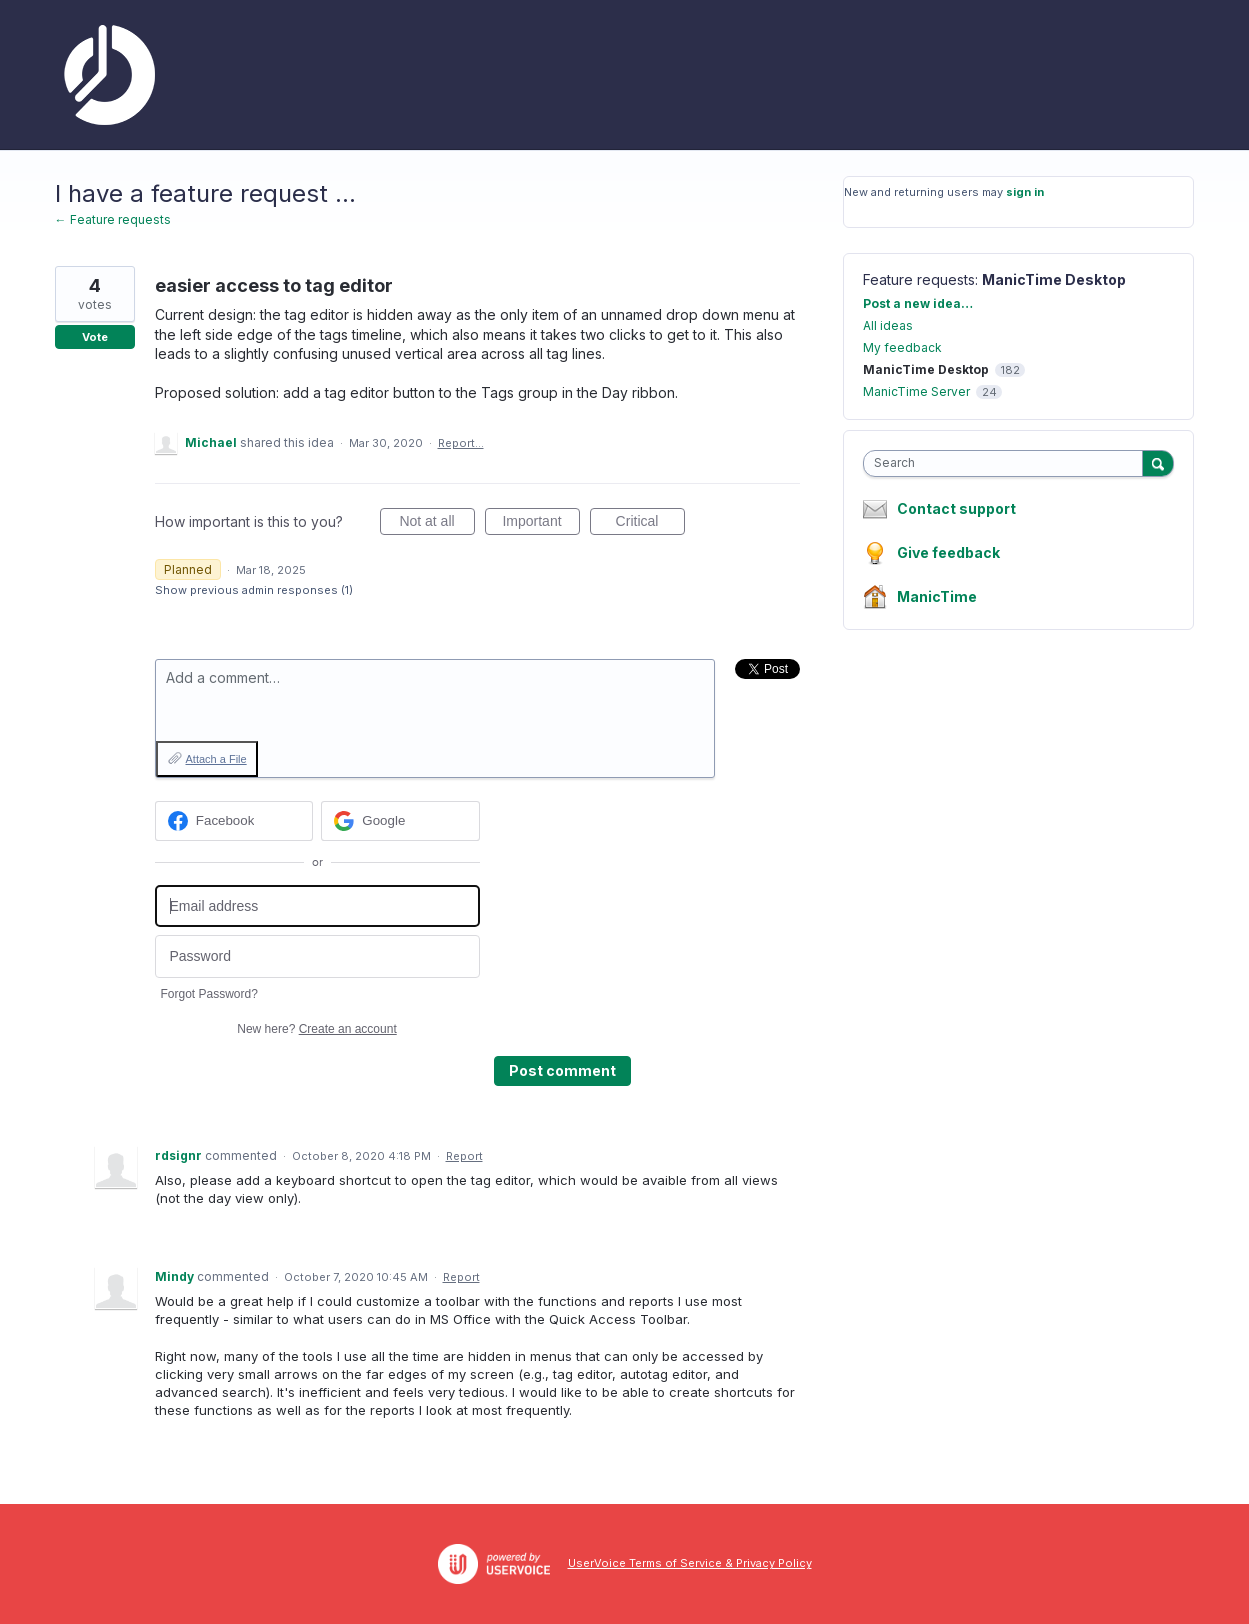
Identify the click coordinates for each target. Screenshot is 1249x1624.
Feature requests (919, 279)
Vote (95, 337)
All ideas (888, 325)
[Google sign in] (400, 821)
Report (464, 1156)
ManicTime (937, 596)
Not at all (436, 524)
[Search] (1158, 463)
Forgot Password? (209, 994)
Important (540, 524)
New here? (316, 1029)
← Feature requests (113, 219)
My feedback (902, 347)
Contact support (956, 509)
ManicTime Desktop (1054, 279)
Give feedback (948, 552)
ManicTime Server (916, 391)
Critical (650, 524)
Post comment (562, 1070)
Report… (461, 443)
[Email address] (317, 906)
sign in (1025, 192)
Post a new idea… (918, 303)
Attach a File (216, 759)
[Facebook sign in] (234, 821)
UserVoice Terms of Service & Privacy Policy (690, 1563)
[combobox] (1007, 463)
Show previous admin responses (254, 590)
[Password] (317, 956)
